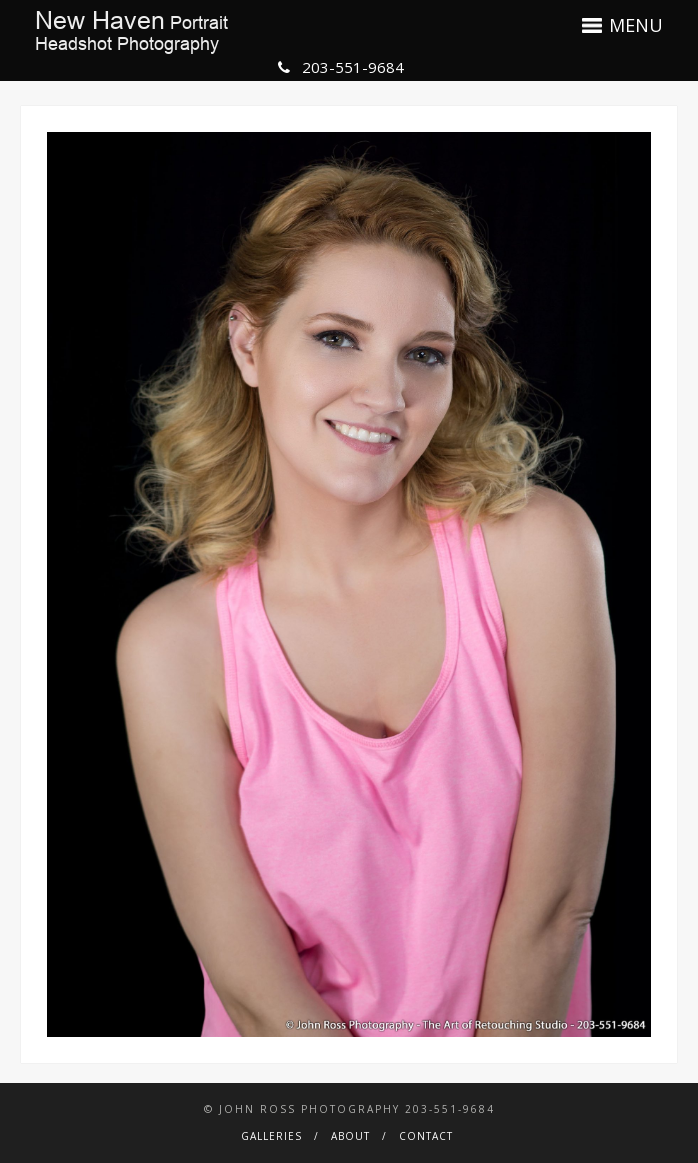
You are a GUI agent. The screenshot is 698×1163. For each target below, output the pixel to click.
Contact (426, 1136)
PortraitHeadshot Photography (131, 32)
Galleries (271, 1136)
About (350, 1136)
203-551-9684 (341, 67)
